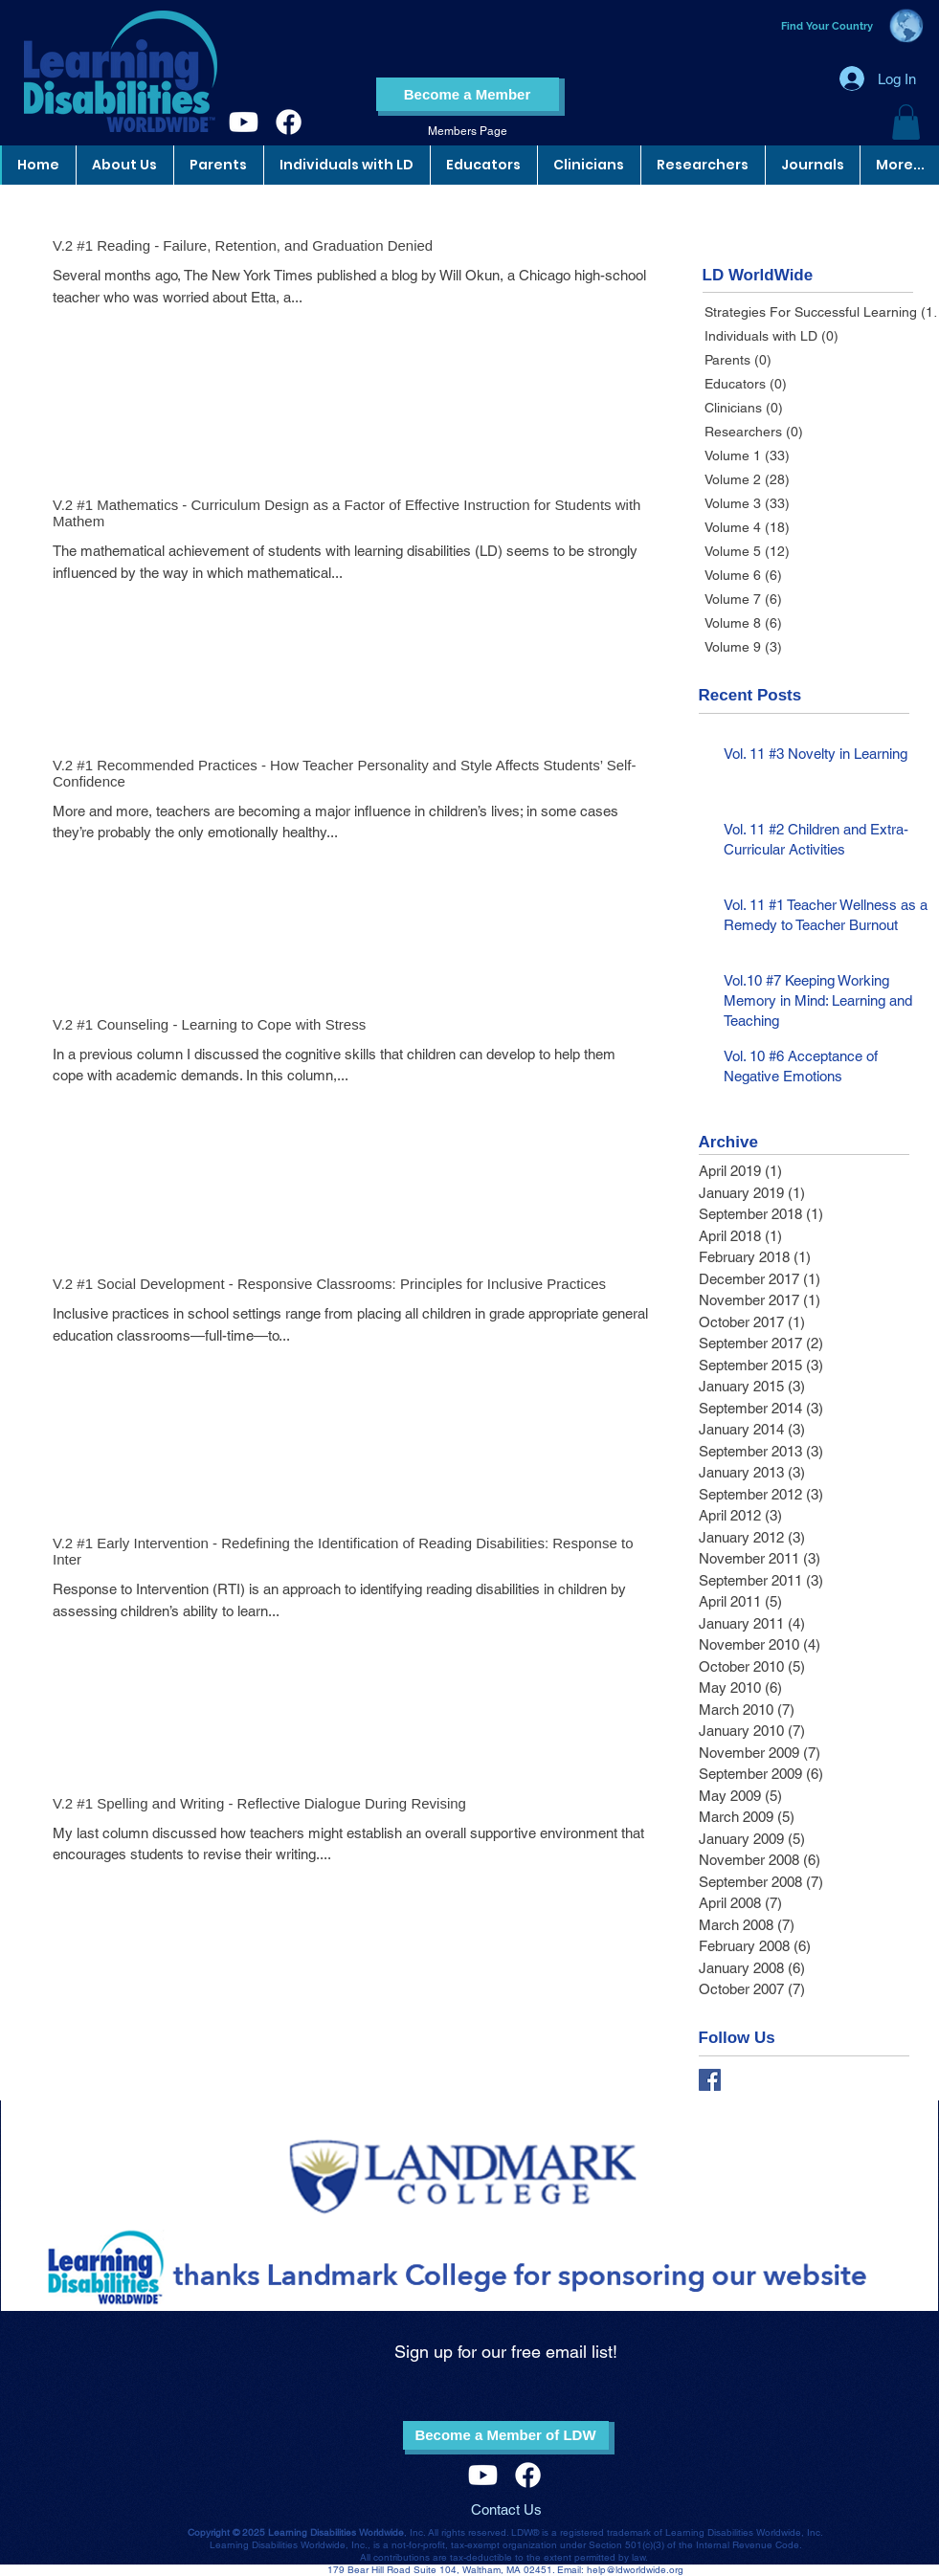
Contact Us (506, 2509)
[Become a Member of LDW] (506, 2435)
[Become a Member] (467, 94)
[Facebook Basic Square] (710, 2080)
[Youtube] (243, 122)
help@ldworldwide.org (635, 2570)
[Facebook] (288, 122)
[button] (906, 122)
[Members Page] (468, 131)
